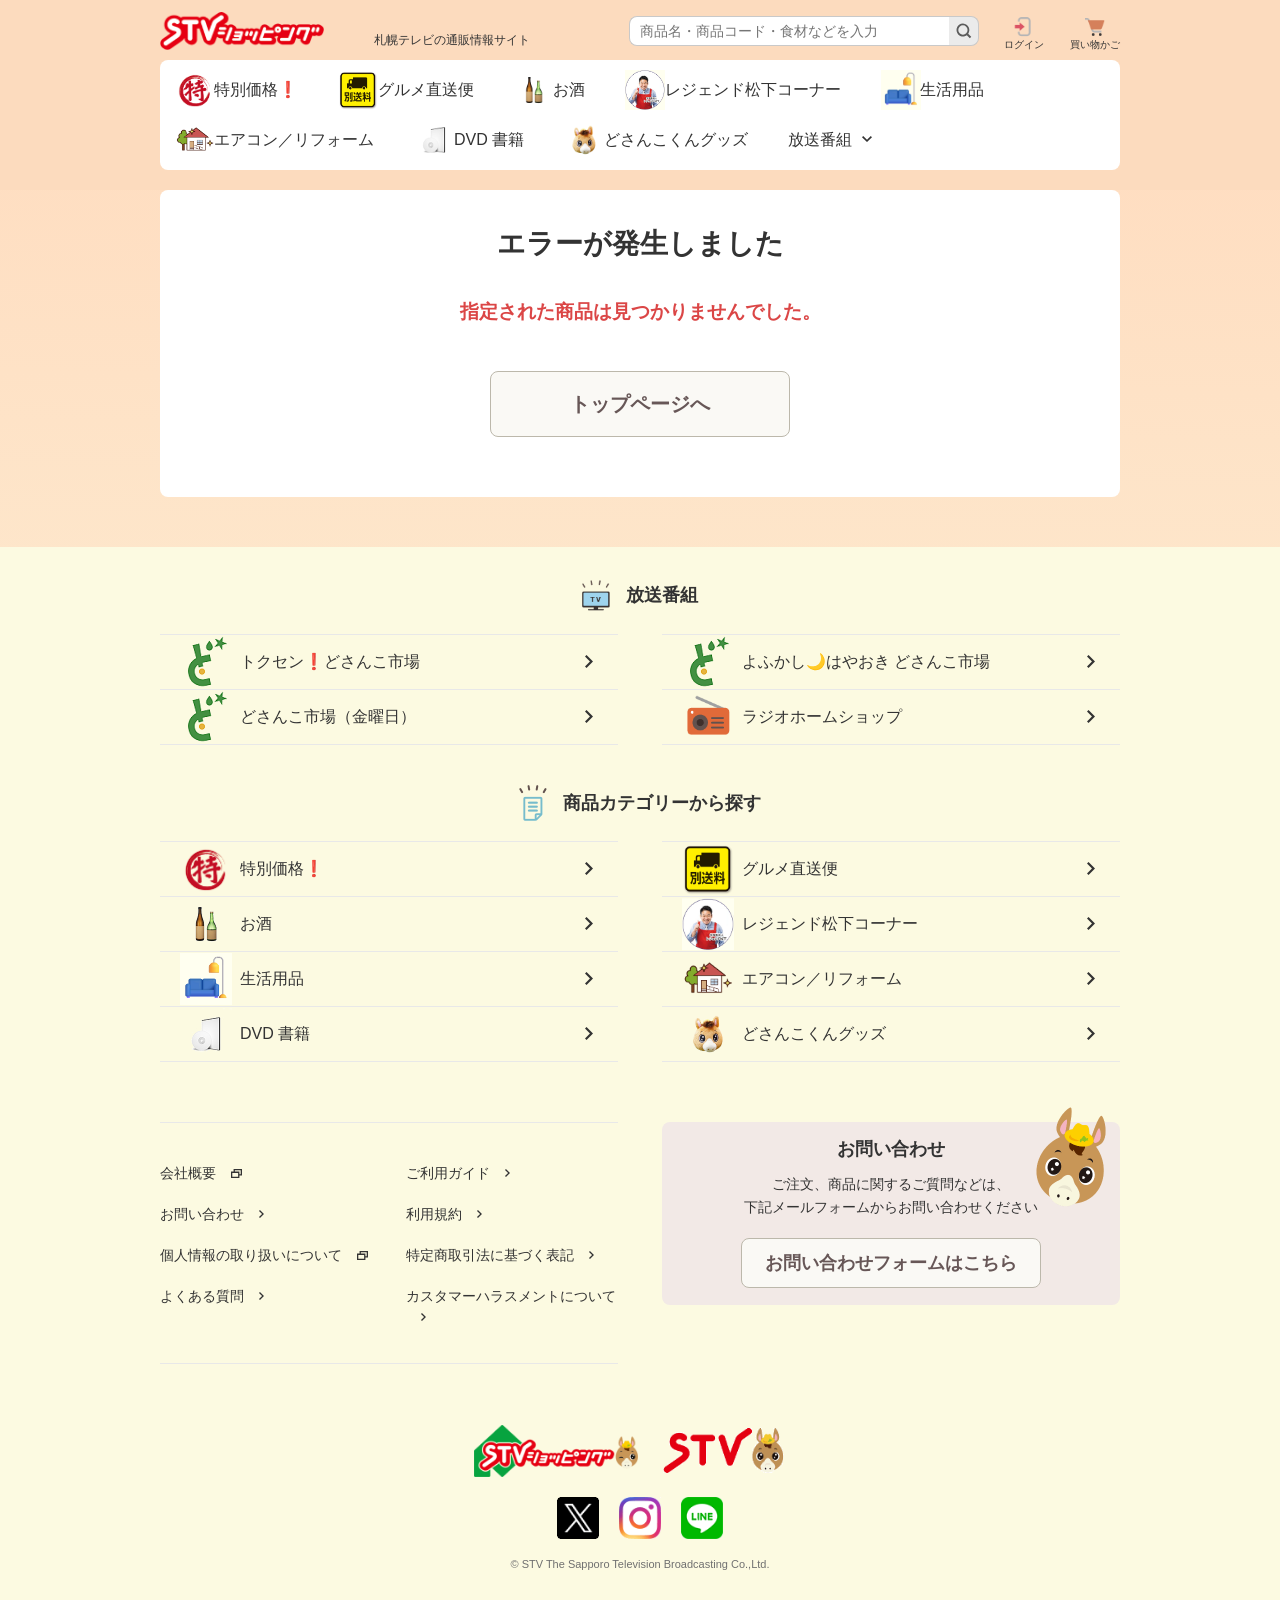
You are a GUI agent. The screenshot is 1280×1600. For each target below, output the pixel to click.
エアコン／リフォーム (792, 979)
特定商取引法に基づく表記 (490, 1255)
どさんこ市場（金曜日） (298, 717)
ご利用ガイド (448, 1173)
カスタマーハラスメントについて (511, 1296)
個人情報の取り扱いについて (251, 1255)
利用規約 (434, 1214)
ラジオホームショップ (792, 717)
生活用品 (242, 979)
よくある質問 (202, 1296)
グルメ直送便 (760, 869)
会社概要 (188, 1173)
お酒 (226, 924)
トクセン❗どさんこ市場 (300, 662)
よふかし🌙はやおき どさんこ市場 (836, 662)
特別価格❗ (252, 869)
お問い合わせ (202, 1214)
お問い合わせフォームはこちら (891, 1263)
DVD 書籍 (245, 1034)
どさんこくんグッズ (784, 1034)
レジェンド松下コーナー (800, 923)
